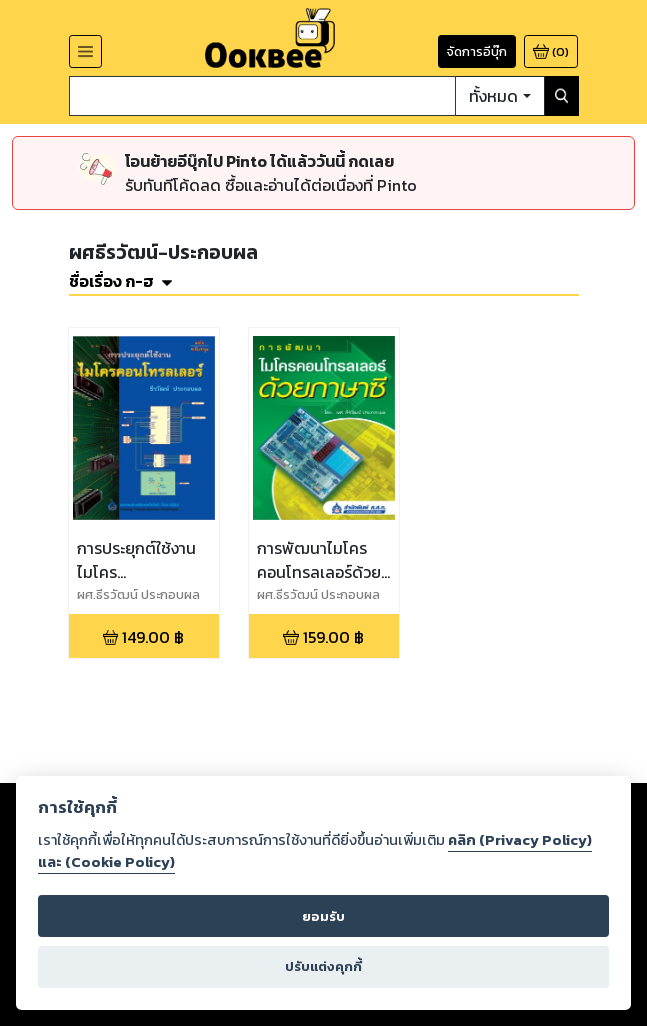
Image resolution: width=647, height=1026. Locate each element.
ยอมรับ (323, 916)
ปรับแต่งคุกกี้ (323, 966)
